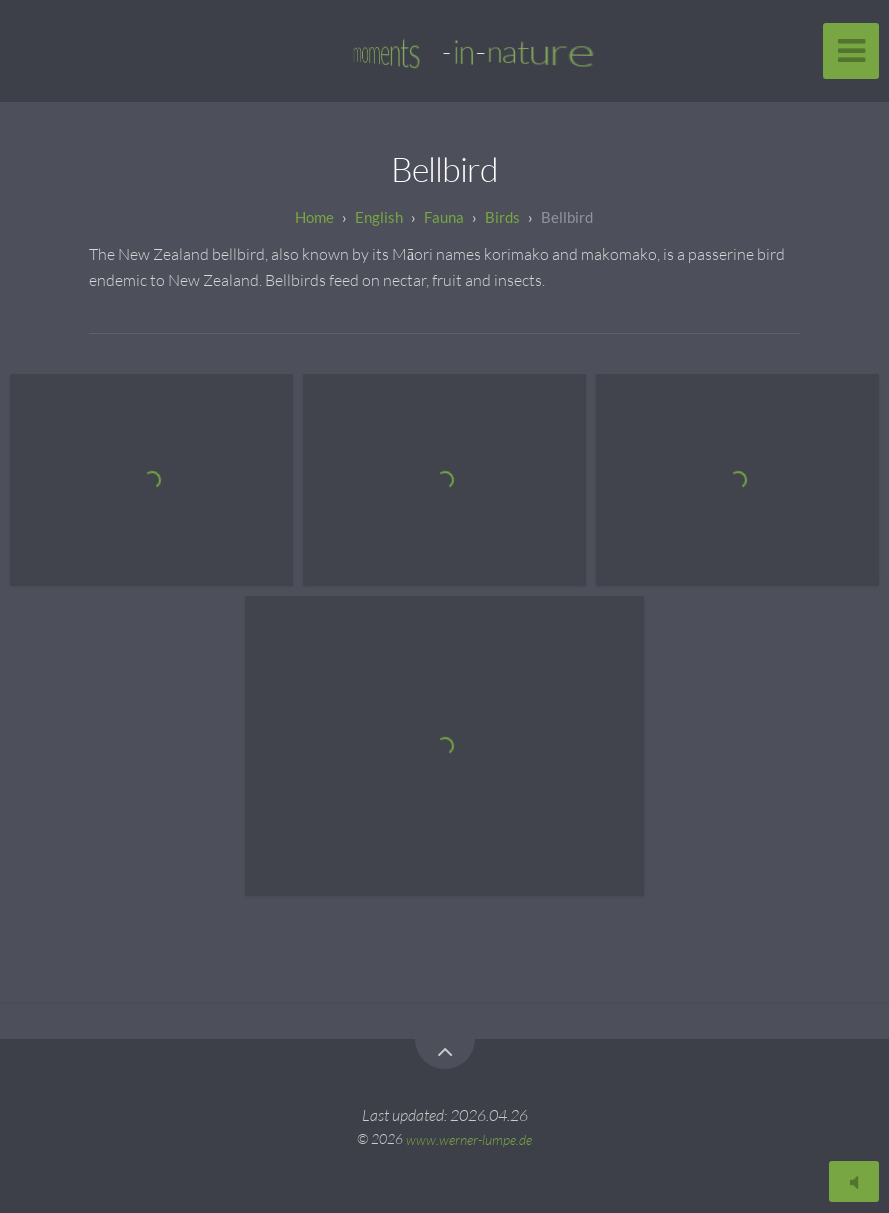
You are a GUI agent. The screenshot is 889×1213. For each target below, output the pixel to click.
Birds (502, 217)
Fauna (444, 217)
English (379, 217)
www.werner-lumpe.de (469, 1138)
